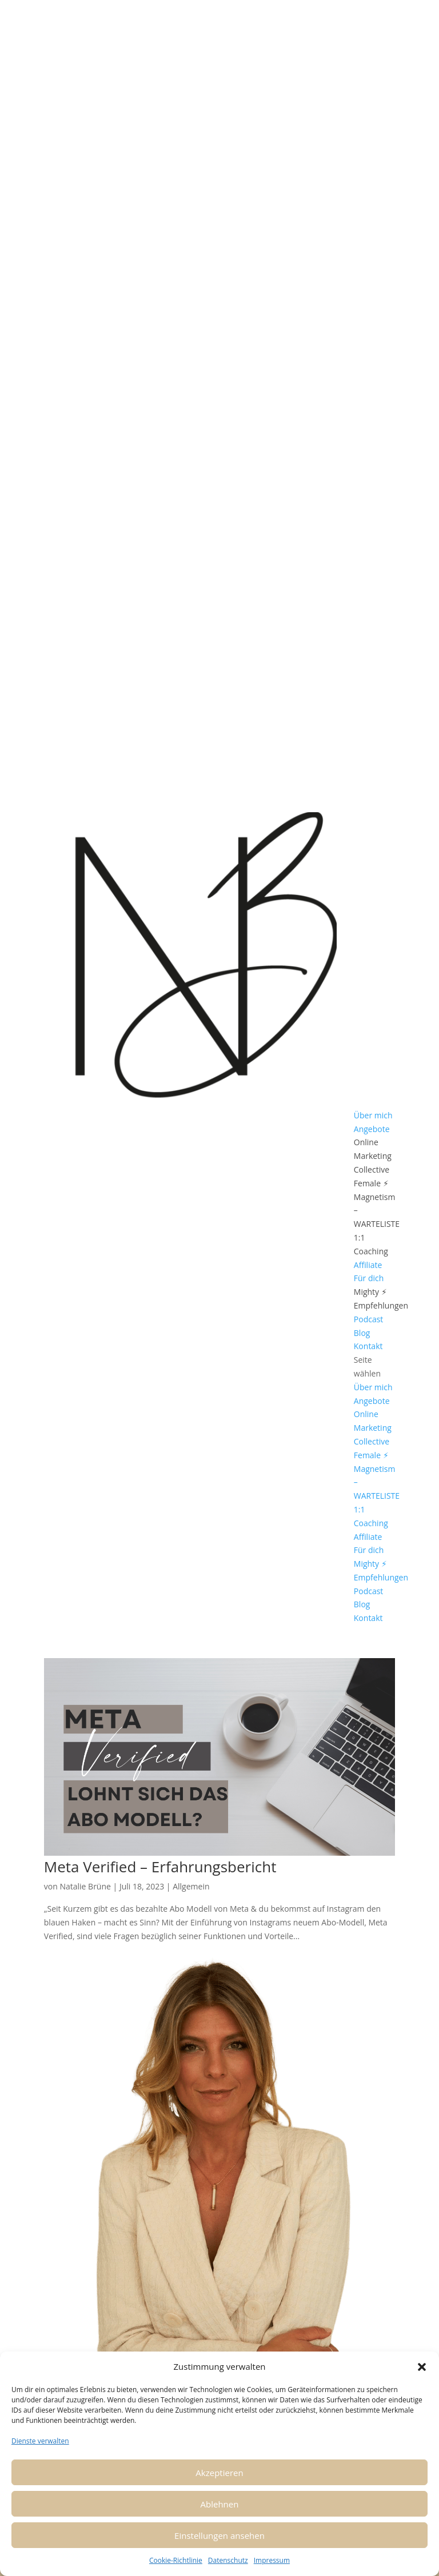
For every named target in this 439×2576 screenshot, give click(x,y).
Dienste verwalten (40, 2441)
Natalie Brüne (84, 1886)
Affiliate (368, 1264)
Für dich (369, 1278)
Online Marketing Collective (373, 1156)
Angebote (372, 1129)
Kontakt (368, 1346)
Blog (362, 1332)
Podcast (369, 1319)
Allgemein (191, 1886)
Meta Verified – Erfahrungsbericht (160, 1866)
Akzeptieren (219, 2472)
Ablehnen (220, 2504)
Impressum (272, 2560)
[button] (422, 2367)
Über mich (373, 1115)
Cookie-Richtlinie (175, 2560)
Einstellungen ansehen (219, 2535)
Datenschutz (228, 2560)
